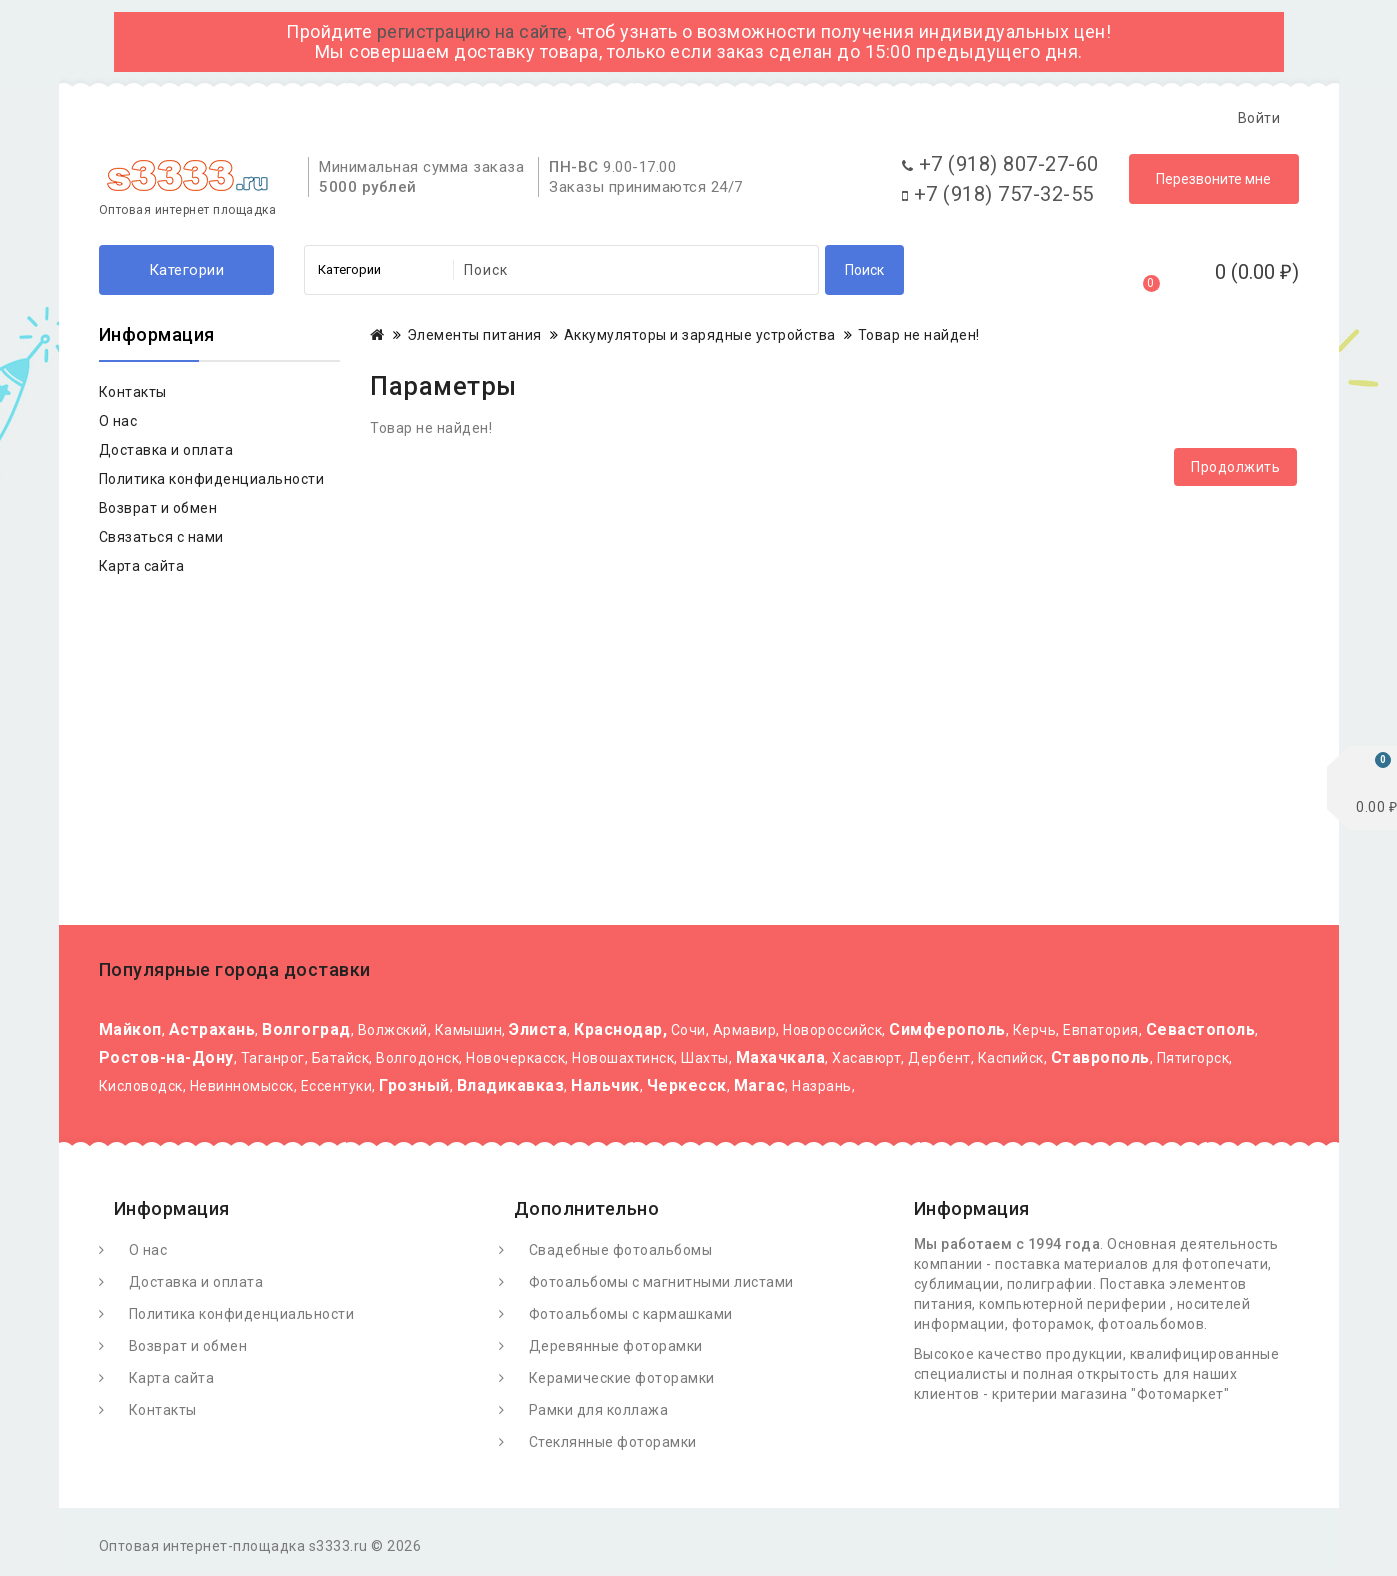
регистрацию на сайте (472, 31)
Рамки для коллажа (599, 1415)
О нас (118, 426)
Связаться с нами (161, 542)
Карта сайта (142, 571)
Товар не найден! (919, 340)
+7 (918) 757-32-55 (998, 199)
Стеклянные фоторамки (613, 1447)
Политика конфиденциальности (212, 484)
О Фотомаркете (186, 118)
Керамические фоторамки (622, 1383)
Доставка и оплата (347, 118)
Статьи (476, 118)
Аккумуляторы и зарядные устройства (700, 340)
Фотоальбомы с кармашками (631, 1319)
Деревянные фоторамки (616, 1351)
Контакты (571, 118)
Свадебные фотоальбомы (621, 1255)
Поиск (864, 275)
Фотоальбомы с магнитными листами (661, 1287)
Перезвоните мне (1213, 184)
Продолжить (1235, 472)
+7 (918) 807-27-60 (1000, 169)
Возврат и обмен (158, 513)
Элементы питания (474, 340)
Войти (1259, 118)
